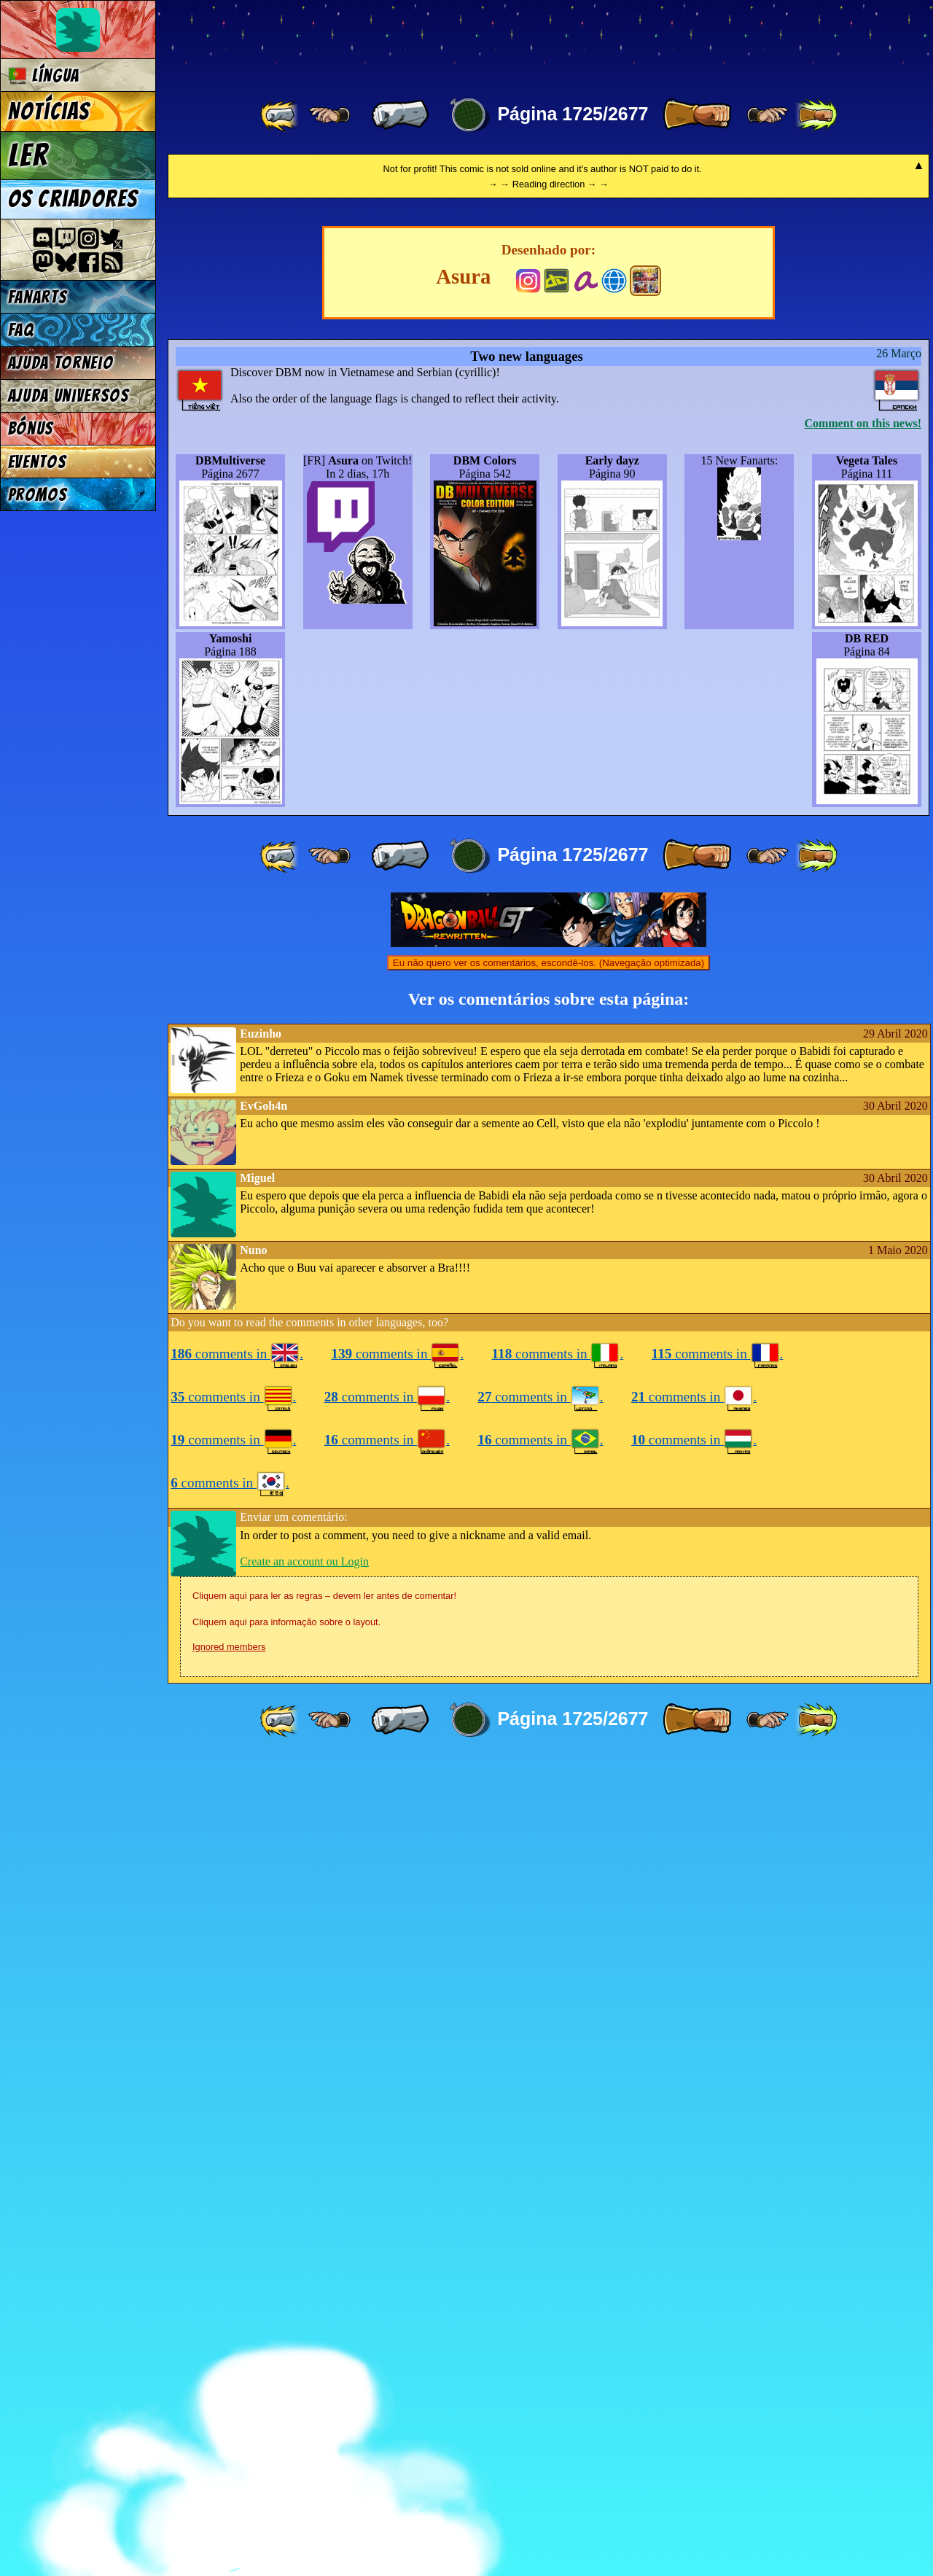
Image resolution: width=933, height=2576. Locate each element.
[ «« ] (280, 115)
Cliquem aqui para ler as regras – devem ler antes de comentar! (324, 2411)
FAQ (21, 330)
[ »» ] (816, 115)
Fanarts (38, 297)
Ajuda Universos (69, 395)
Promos (38, 495)
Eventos (37, 462)
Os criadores (73, 199)
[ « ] (400, 115)
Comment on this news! (863, 1239)
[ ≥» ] (767, 115)
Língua (44, 75)
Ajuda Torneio (61, 363)
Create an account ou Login (304, 2377)
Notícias (49, 111)
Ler (28, 155)
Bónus (31, 428)
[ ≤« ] (329, 115)
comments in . (237, 2169)
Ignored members (228, 2462)
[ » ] (697, 115)
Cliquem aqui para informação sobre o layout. (286, 2437)
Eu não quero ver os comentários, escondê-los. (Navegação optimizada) (548, 1778)
